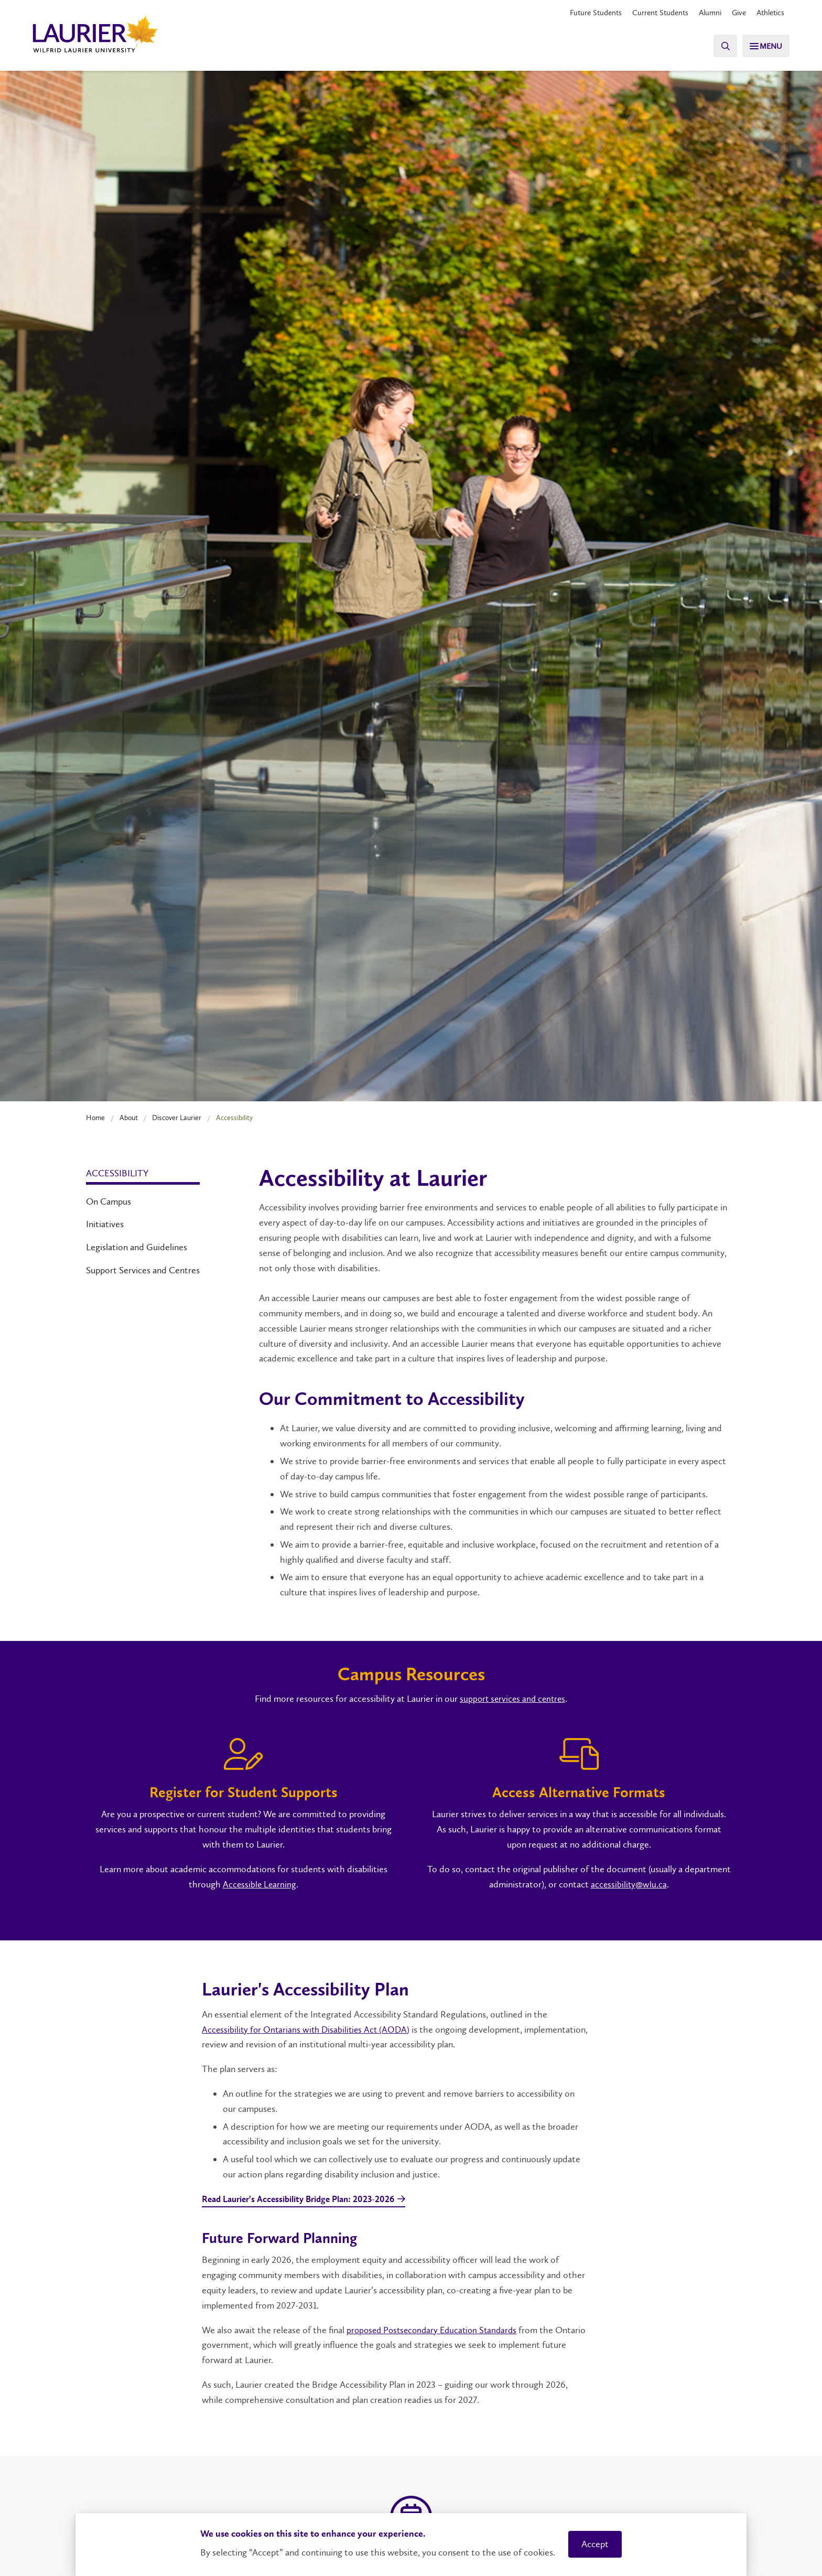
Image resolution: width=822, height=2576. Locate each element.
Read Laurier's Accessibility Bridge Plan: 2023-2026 (305, 2200)
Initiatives (105, 1224)
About (129, 1117)
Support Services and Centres (143, 1270)
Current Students (652, 13)
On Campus (108, 1201)
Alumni (704, 13)
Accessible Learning (259, 1884)
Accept (595, 2544)
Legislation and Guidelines (136, 1247)
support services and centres (512, 1698)
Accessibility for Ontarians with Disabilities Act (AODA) (308, 2029)
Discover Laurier (176, 1117)
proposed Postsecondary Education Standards (436, 2330)
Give (735, 13)
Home (95, 1117)
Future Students (583, 13)
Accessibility (117, 1173)
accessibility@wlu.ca (628, 1884)
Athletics (768, 13)
